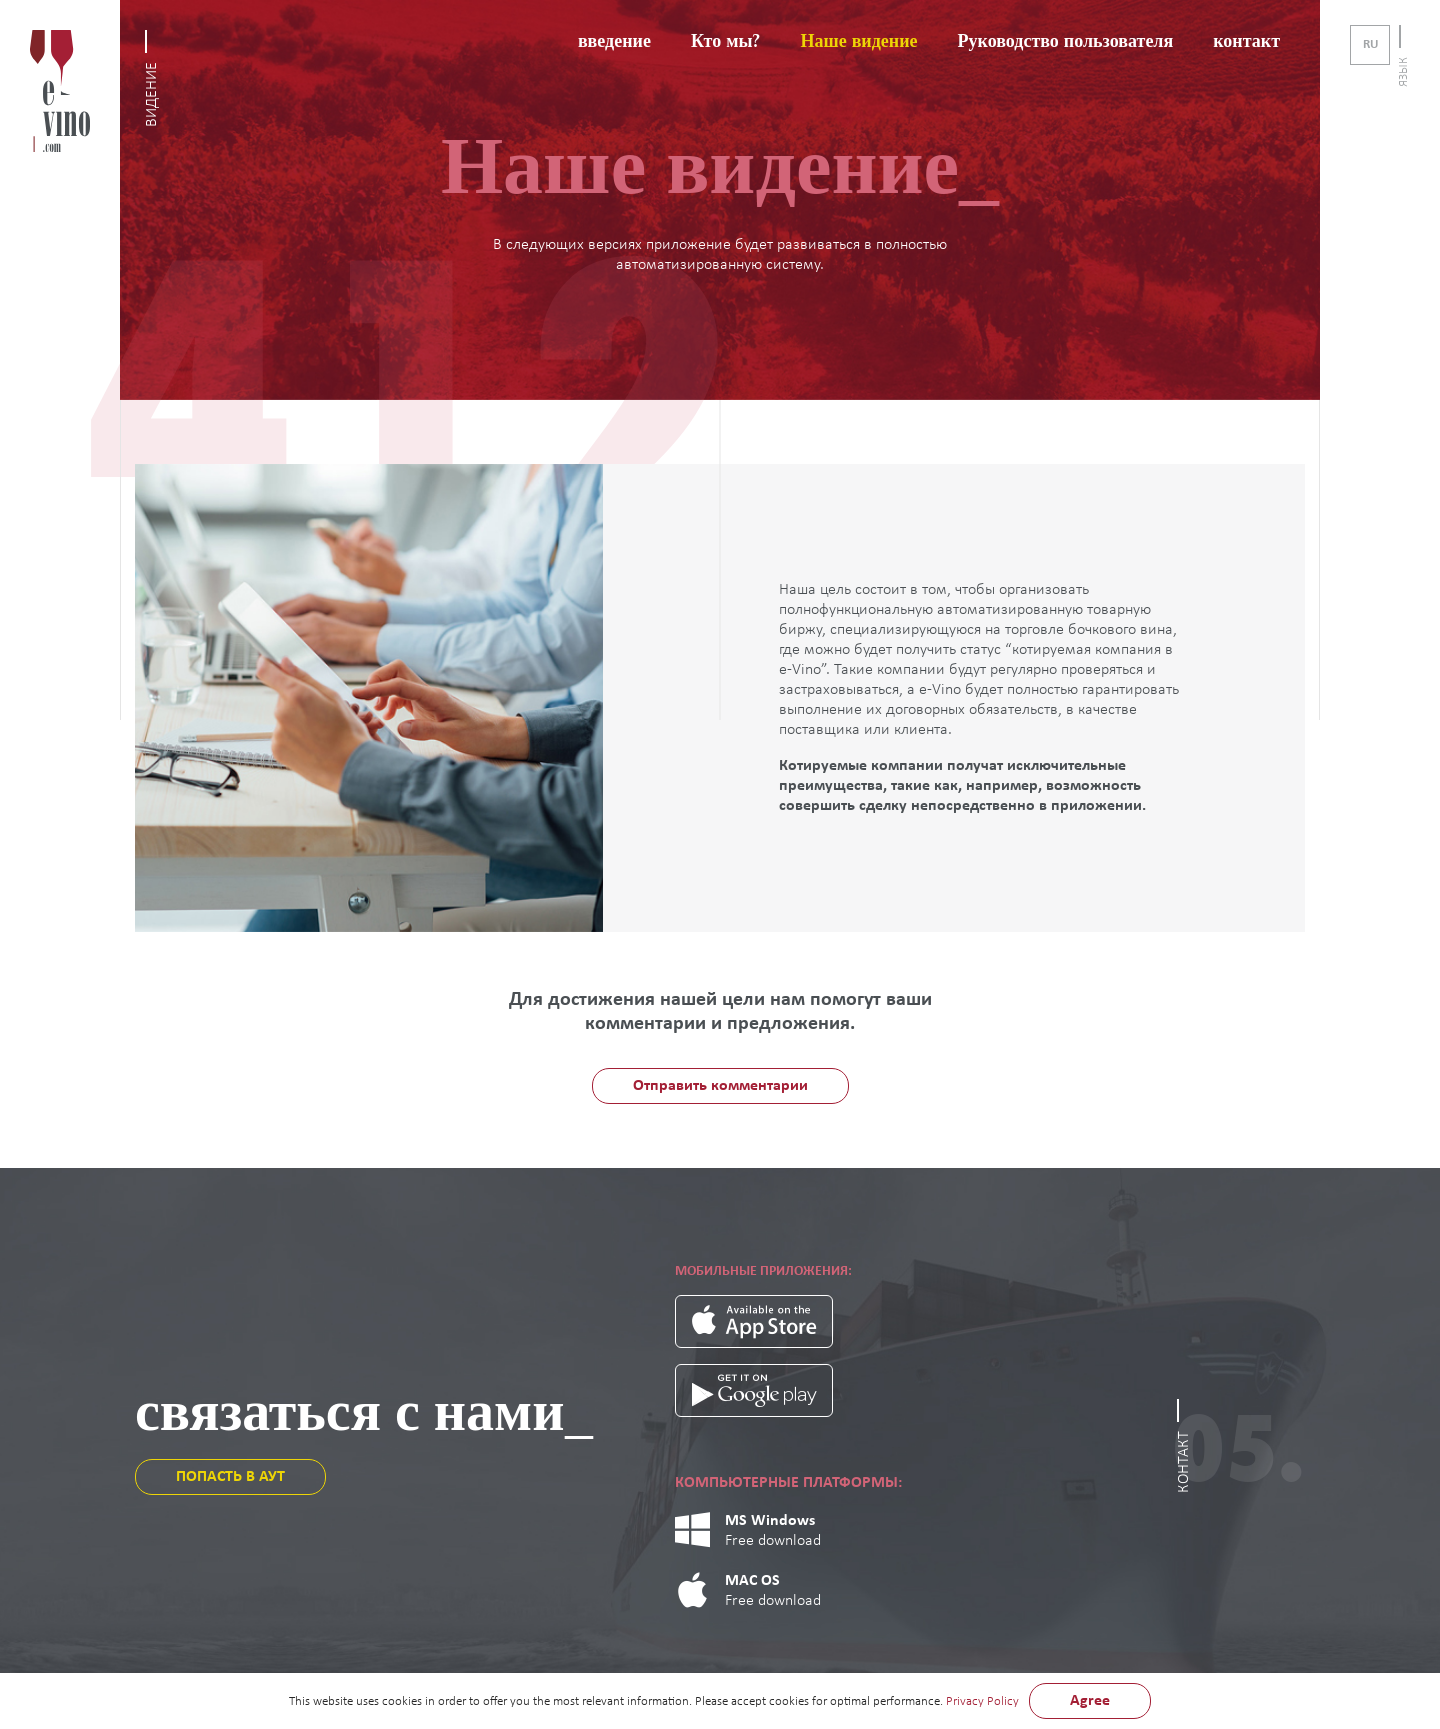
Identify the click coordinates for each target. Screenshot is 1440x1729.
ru (1370, 44)
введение (614, 41)
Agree (1090, 1701)
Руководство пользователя (1066, 41)
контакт (1246, 41)
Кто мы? (726, 41)
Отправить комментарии (720, 1086)
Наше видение (858, 41)
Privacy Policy (982, 1701)
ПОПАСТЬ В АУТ (230, 1477)
